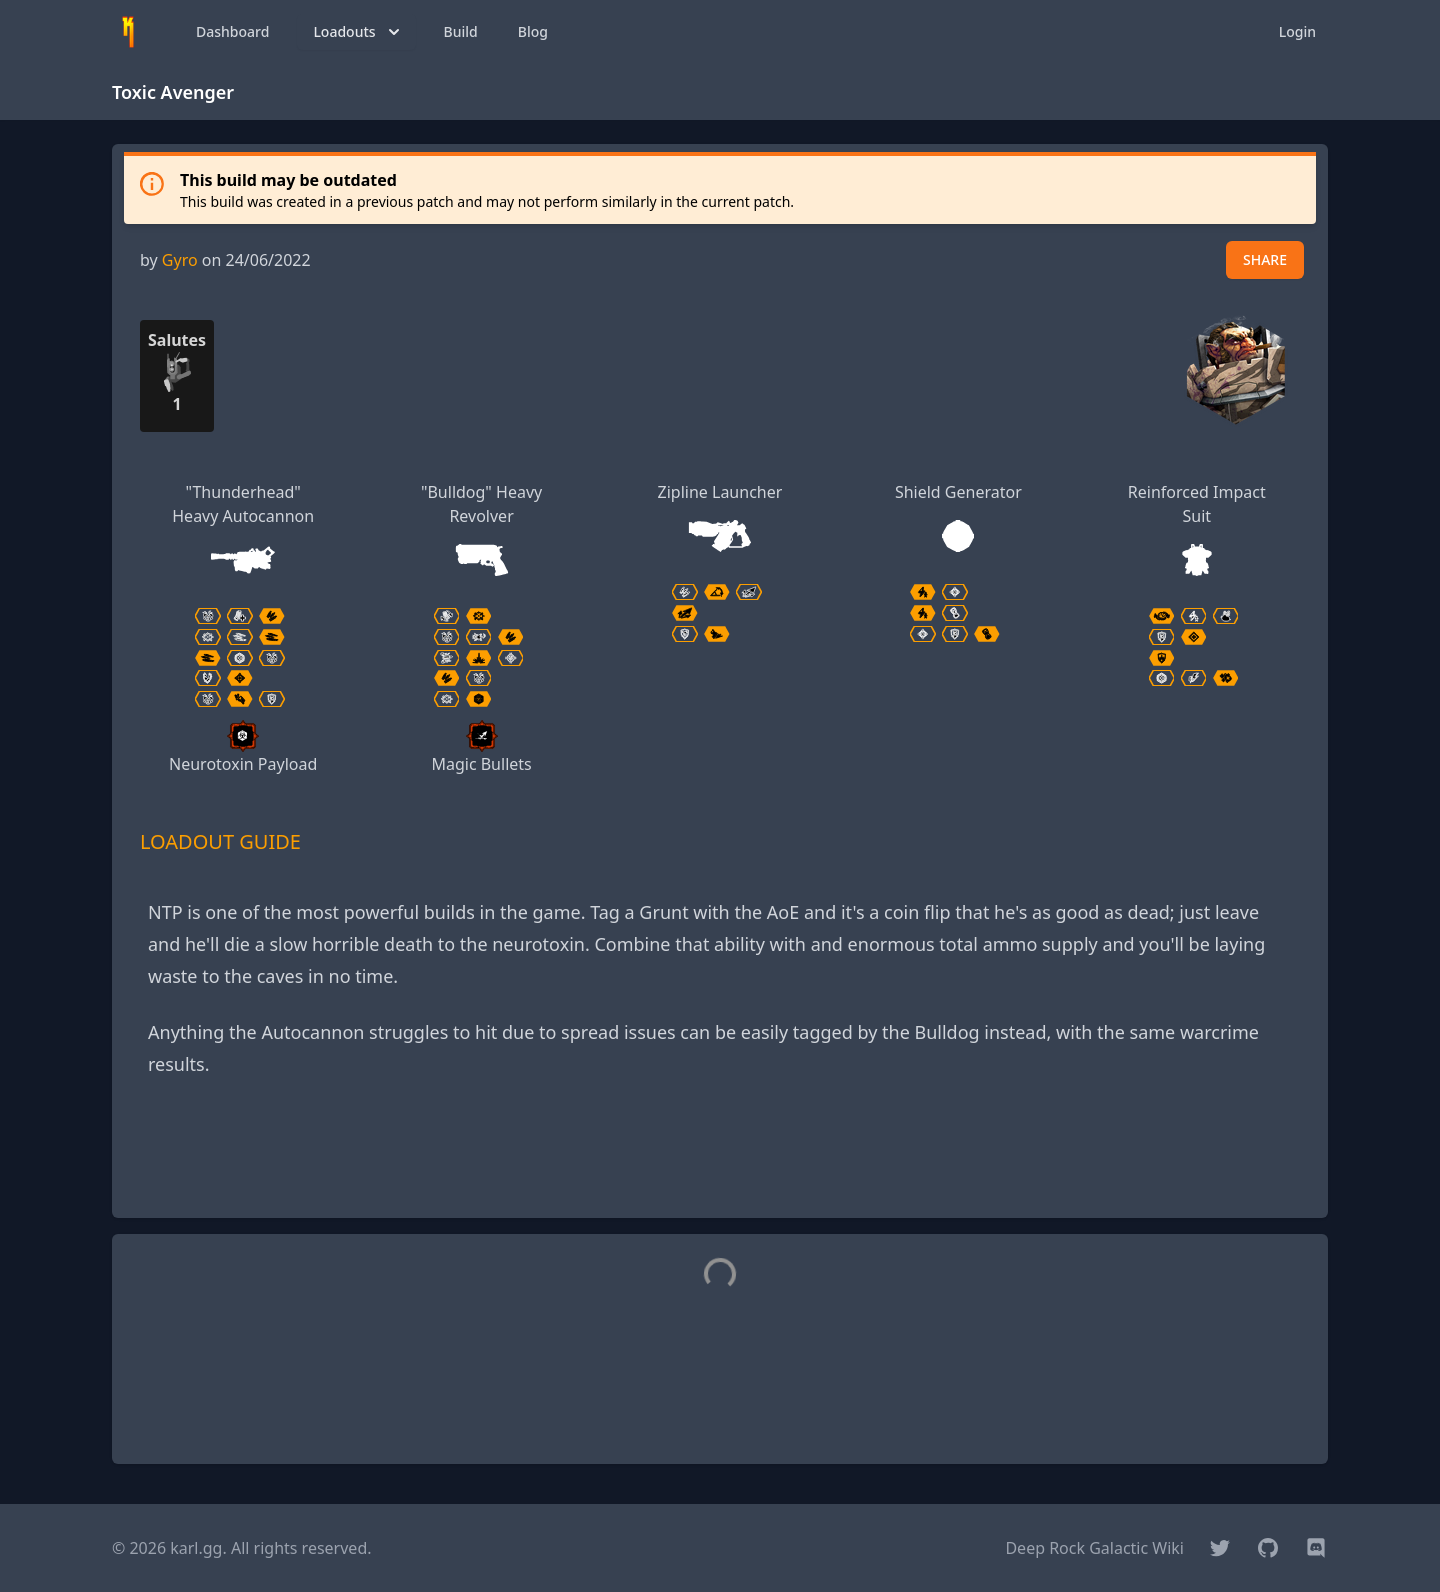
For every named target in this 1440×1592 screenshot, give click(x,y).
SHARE (1265, 259)
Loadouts (358, 32)
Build (461, 31)
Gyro (180, 260)
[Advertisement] (720, 1157)
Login (1297, 31)
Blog (533, 31)
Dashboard (232, 31)
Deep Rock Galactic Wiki (1094, 1548)
